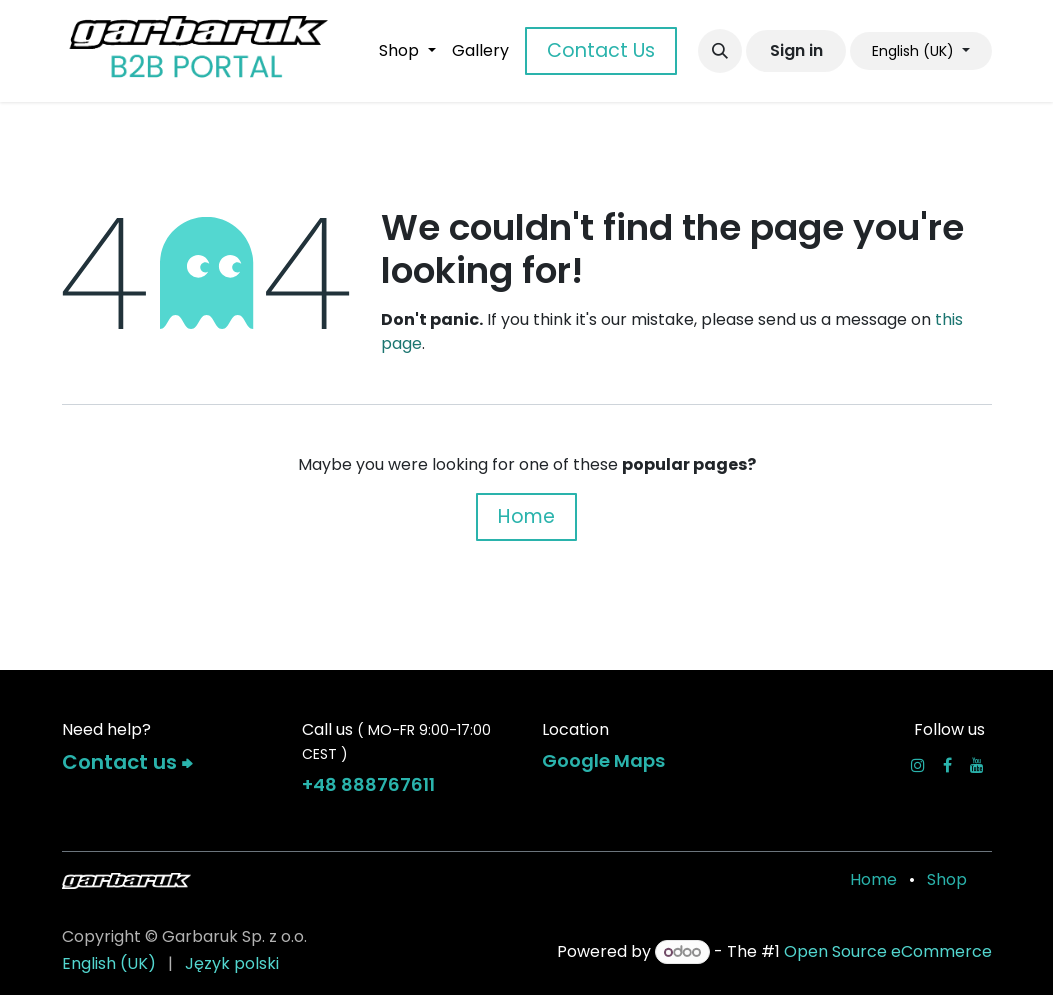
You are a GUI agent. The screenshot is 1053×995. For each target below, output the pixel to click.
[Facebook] (947, 765)
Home (526, 516)
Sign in (796, 50)
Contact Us (601, 50)
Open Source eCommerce (888, 951)
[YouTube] (977, 765)
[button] (720, 51)
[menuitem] (407, 51)
